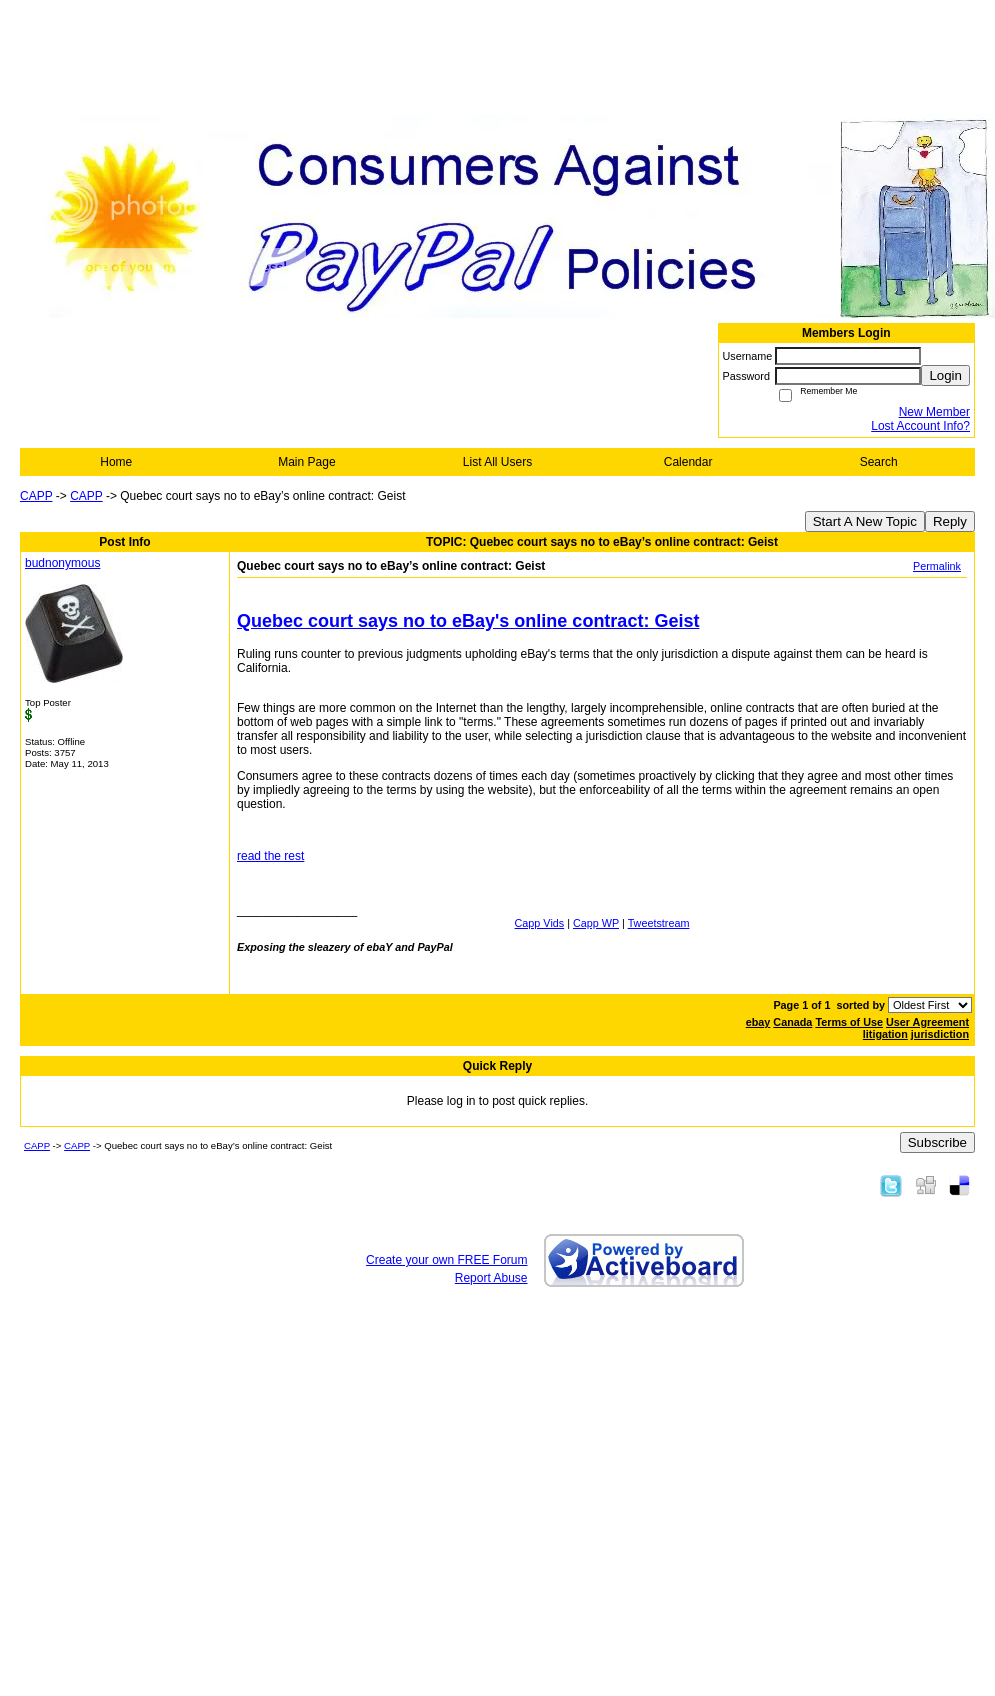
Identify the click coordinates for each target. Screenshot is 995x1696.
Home (116, 462)
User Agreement (927, 1022)
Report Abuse (491, 1278)
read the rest (270, 856)
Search (879, 462)
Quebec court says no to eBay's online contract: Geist (468, 621)
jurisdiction (940, 1034)
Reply (950, 521)
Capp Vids (540, 923)
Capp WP (596, 923)
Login (945, 375)
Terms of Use (849, 1022)
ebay (758, 1022)
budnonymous (62, 563)
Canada (792, 1022)
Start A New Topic (865, 521)
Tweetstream (659, 923)
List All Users (497, 462)
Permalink (937, 566)
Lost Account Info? (920, 426)
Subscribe (937, 1142)
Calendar (688, 462)
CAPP (36, 496)
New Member (934, 412)
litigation (885, 1034)
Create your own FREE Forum (446, 1260)
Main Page (306, 462)
